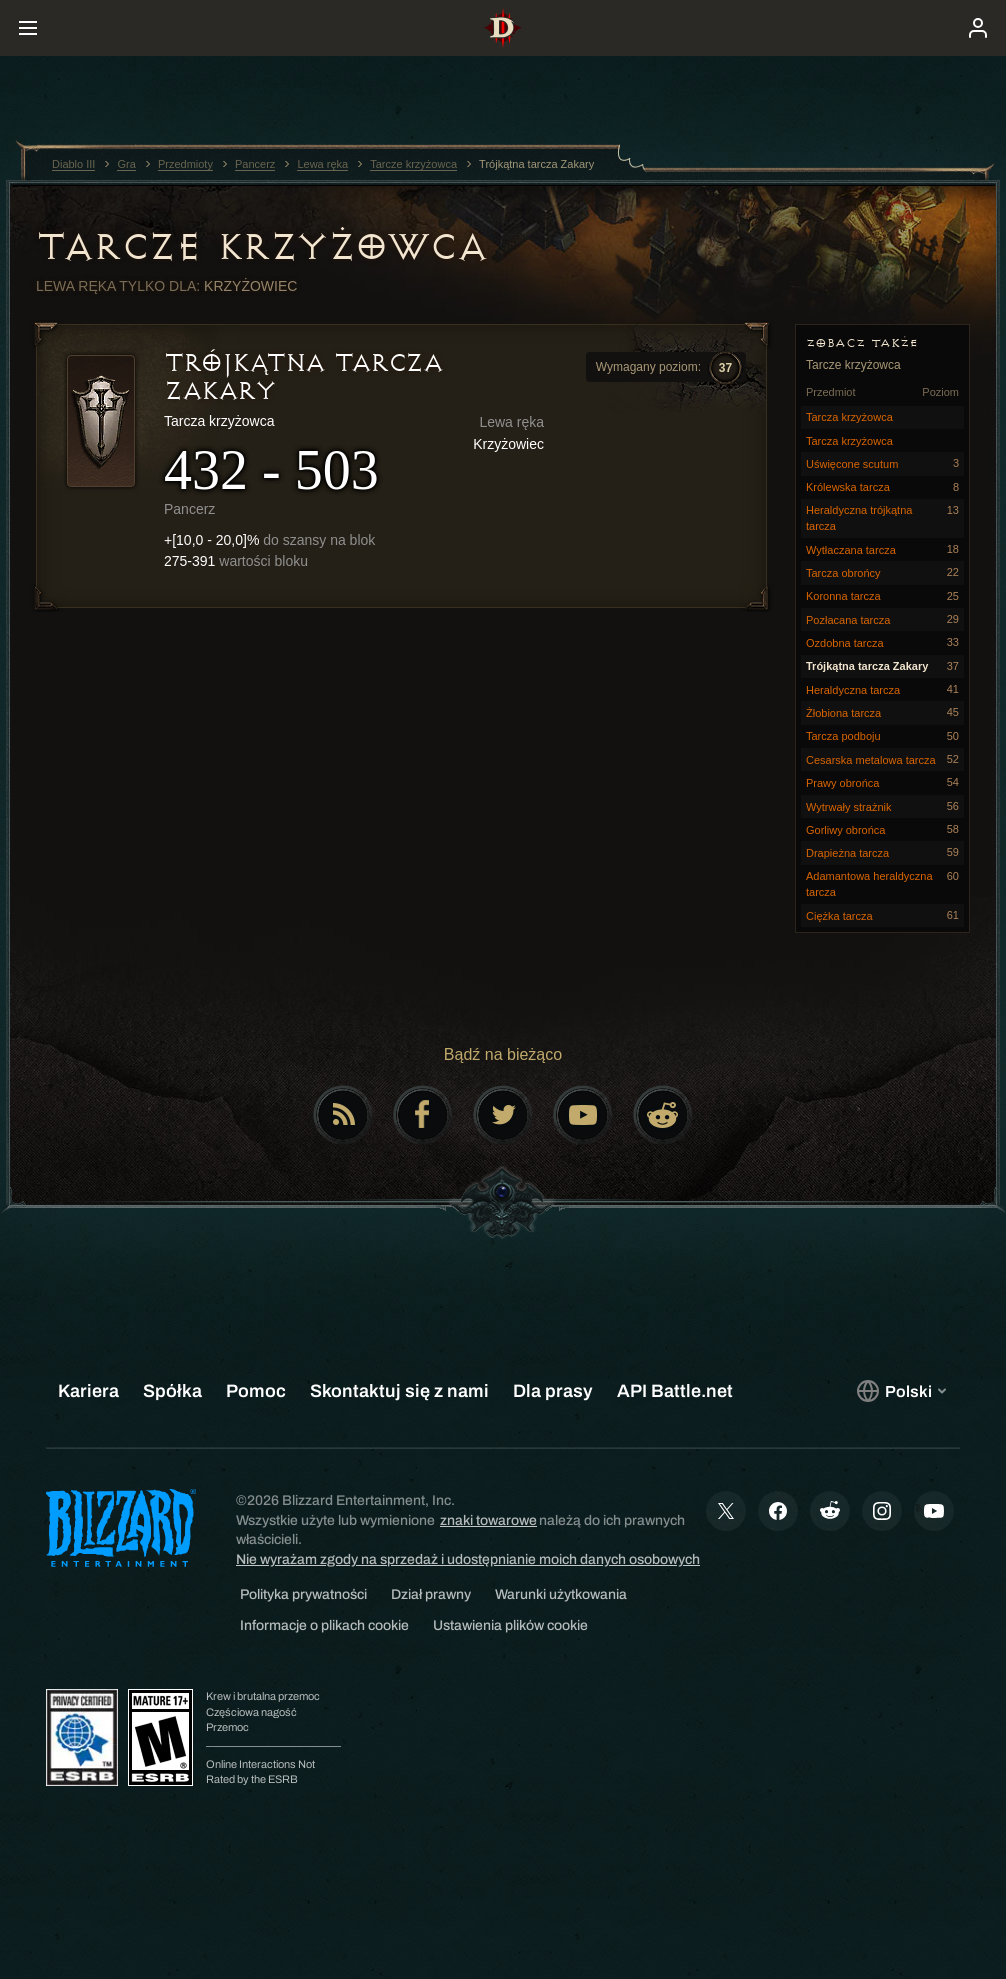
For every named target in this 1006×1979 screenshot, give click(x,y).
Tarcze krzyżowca (261, 247)
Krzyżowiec (250, 286)
